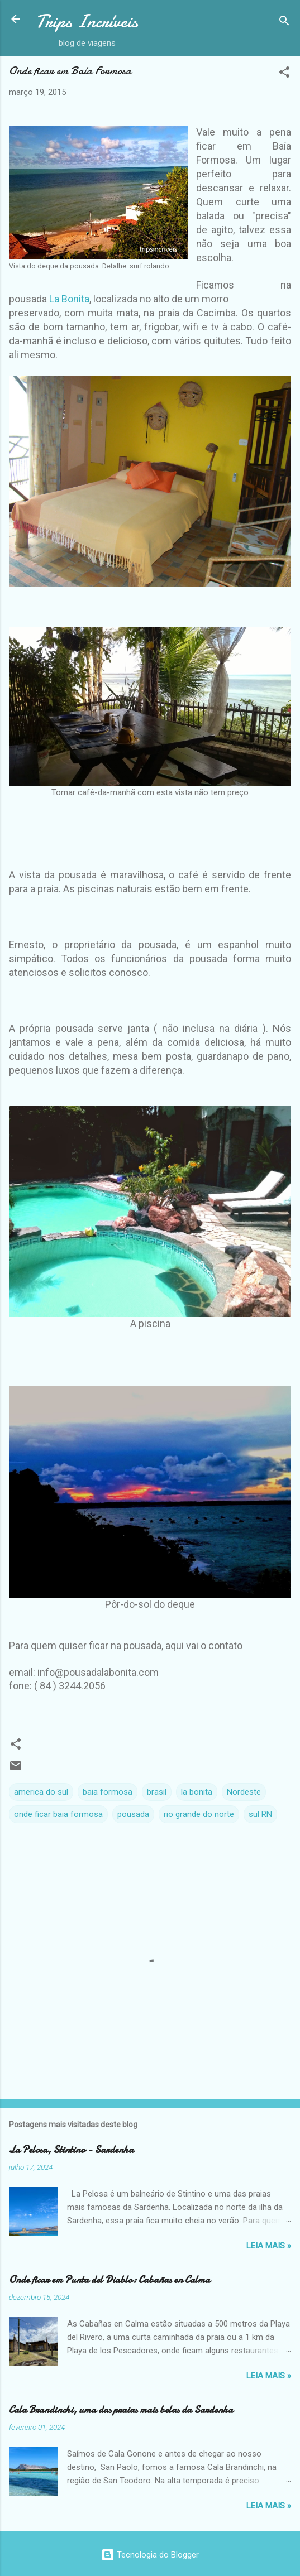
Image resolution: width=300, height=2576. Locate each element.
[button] (284, 74)
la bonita (196, 1792)
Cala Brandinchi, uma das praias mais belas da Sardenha (121, 2410)
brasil (156, 1792)
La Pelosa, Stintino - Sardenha (71, 2150)
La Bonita (69, 299)
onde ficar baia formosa (58, 1814)
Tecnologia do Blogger (150, 2555)
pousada (133, 1814)
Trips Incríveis (87, 21)
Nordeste (244, 1792)
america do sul (41, 1792)
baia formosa (107, 1792)
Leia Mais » (268, 2246)
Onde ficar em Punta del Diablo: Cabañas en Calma (109, 2280)
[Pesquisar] (284, 23)
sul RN (260, 1814)
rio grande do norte (199, 1814)
